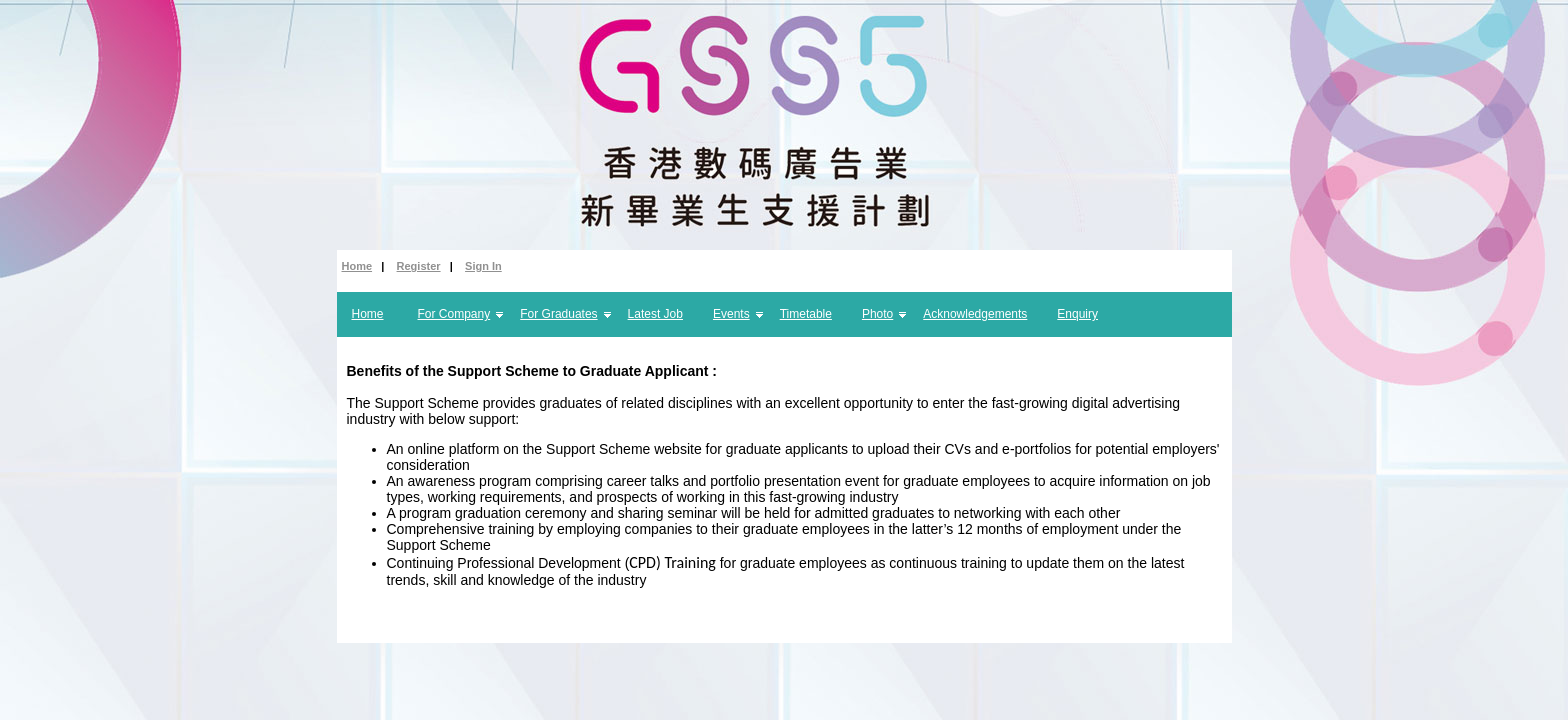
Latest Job (655, 314)
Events (731, 314)
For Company (454, 314)
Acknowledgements (975, 314)
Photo (877, 314)
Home (357, 266)
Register (419, 266)
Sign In (483, 266)
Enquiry (1077, 314)
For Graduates (558, 314)
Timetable (806, 314)
